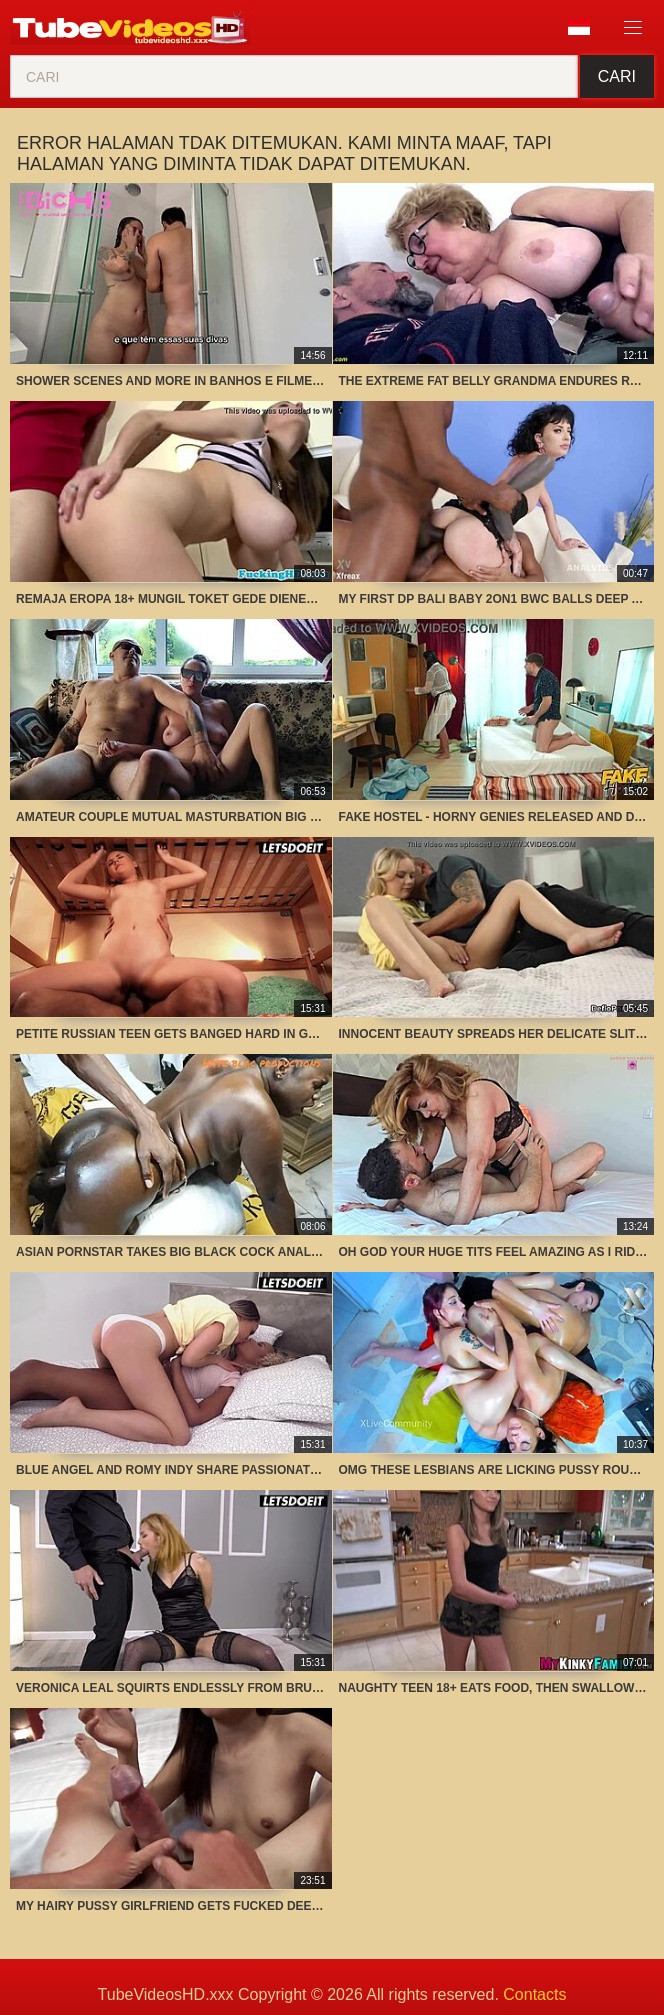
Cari (617, 76)
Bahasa (579, 27)
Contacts (534, 1994)
